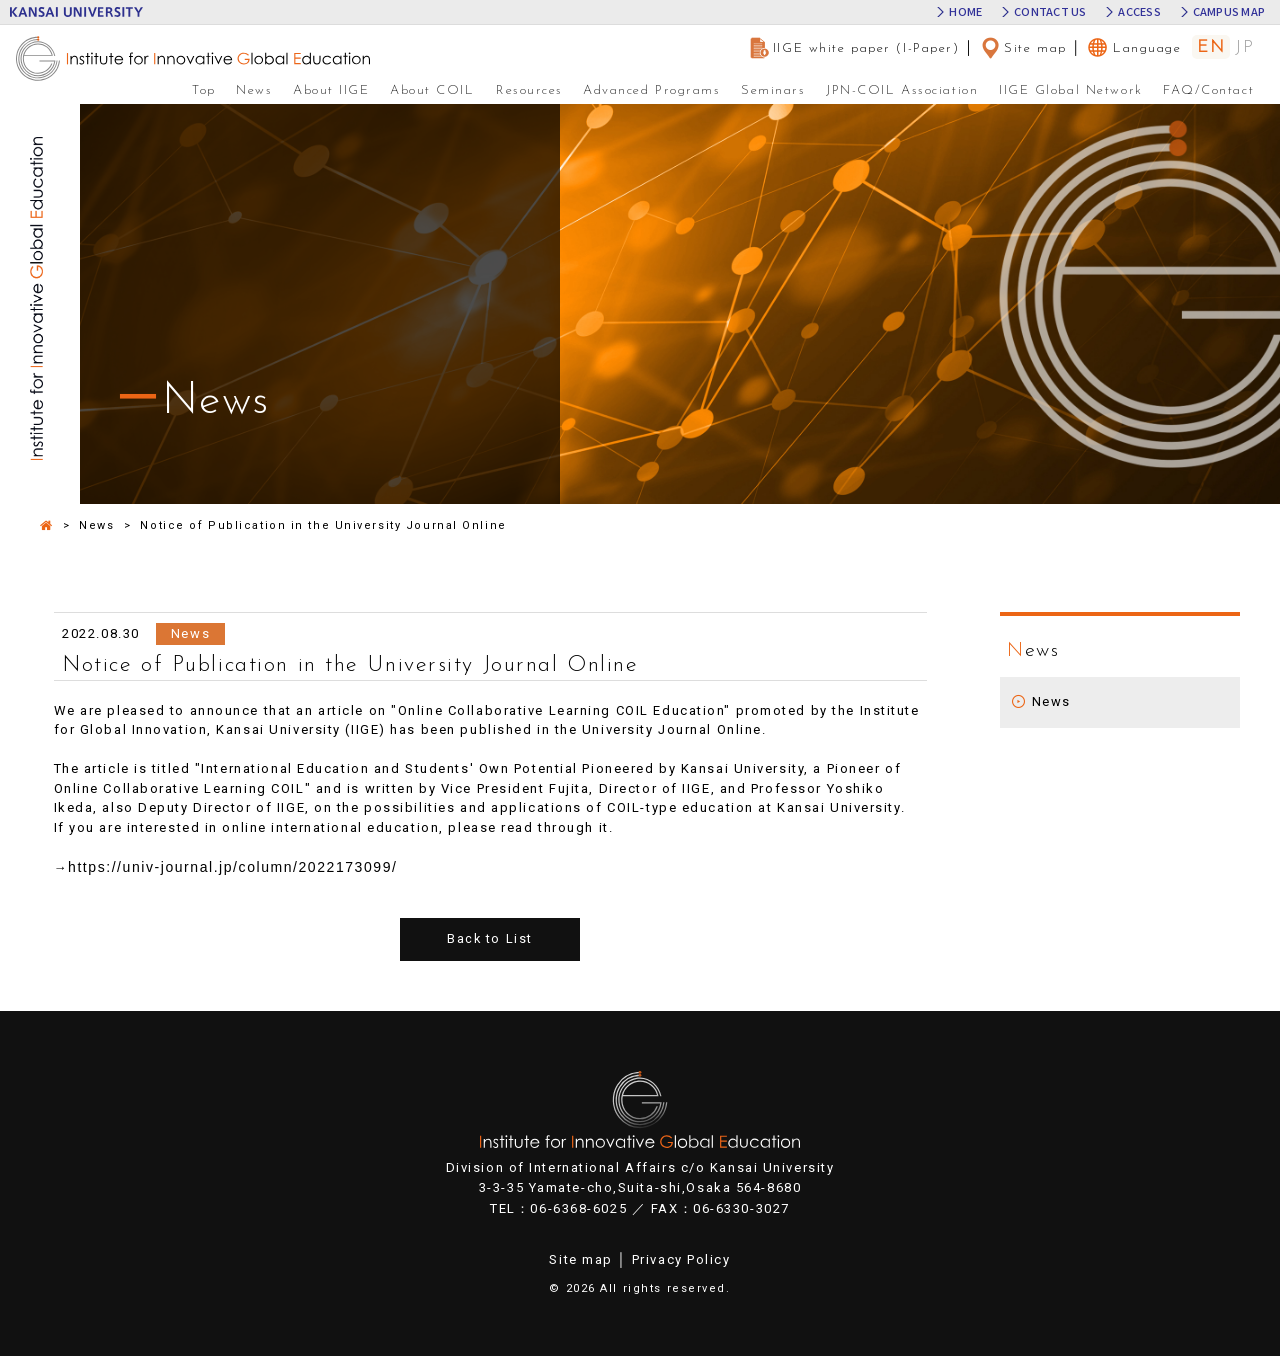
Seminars (773, 90)
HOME (965, 12)
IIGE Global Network (1071, 90)
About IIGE (331, 90)
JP (1244, 48)
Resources (529, 90)
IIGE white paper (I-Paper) (854, 48)
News (254, 90)
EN (1211, 47)
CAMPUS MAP (1229, 12)
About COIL (432, 90)
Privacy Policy (681, 1259)
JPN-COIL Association (902, 90)
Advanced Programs (652, 90)
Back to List (490, 939)
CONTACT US (1050, 12)
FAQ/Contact (1208, 90)
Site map (1023, 48)
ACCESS (1139, 12)
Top (204, 90)
